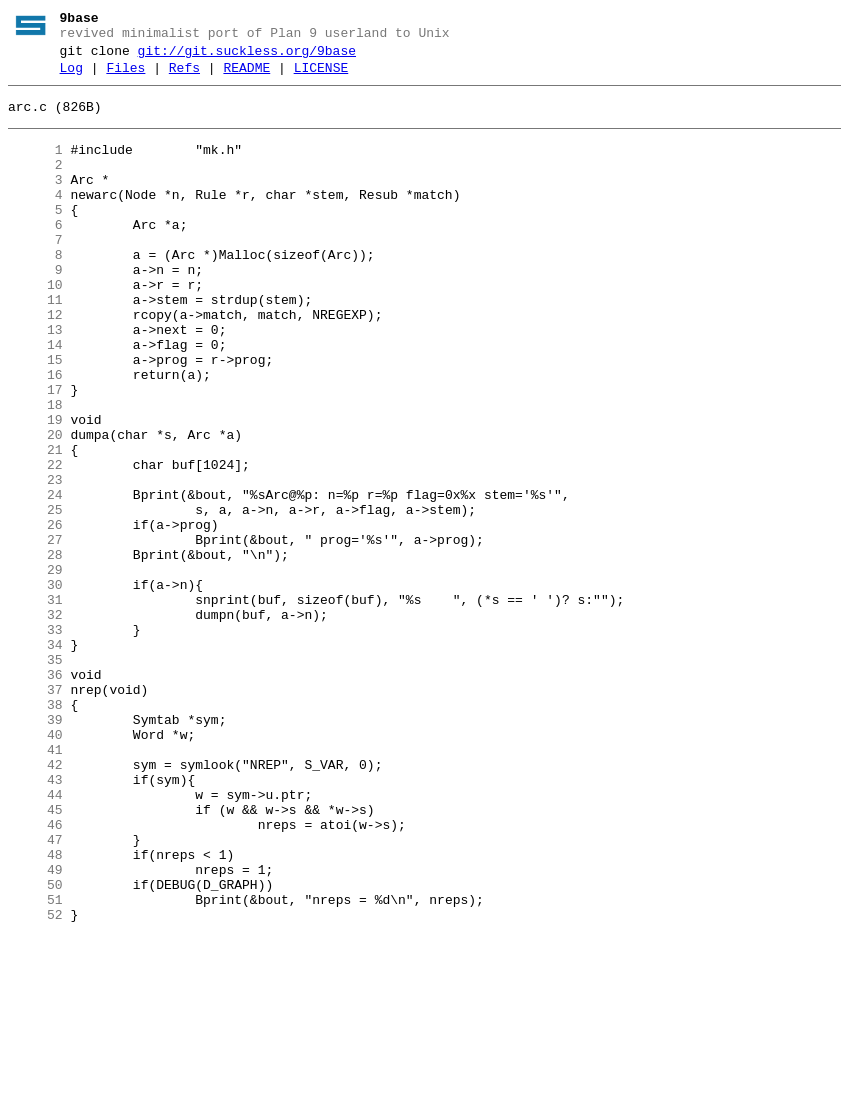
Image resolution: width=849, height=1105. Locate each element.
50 (35, 1047)
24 (35, 579)
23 (35, 561)
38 (35, 831)
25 (35, 597)
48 (35, 1011)
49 (35, 1029)
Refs (184, 77)
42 (35, 903)
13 (35, 381)
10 (35, 327)
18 (35, 471)
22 (35, 543)
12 (35, 363)
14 (35, 399)
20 (35, 507)
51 (35, 1065)
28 (35, 651)
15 (35, 417)
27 (35, 633)
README (246, 77)
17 (35, 453)
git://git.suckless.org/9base (247, 57)
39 (35, 849)
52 (35, 1083)
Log (71, 77)
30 (35, 687)
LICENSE (321, 77)
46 (35, 975)
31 (35, 705)
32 (35, 723)
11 (35, 345)
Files (125, 77)
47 (35, 993)
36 (35, 795)
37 (35, 813)
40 (35, 867)
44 (35, 939)
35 (35, 777)
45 (35, 957)
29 (35, 669)
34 (35, 759)
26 (35, 615)
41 (35, 885)
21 (35, 525)
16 (35, 435)
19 (35, 489)
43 (35, 921)
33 (35, 741)
